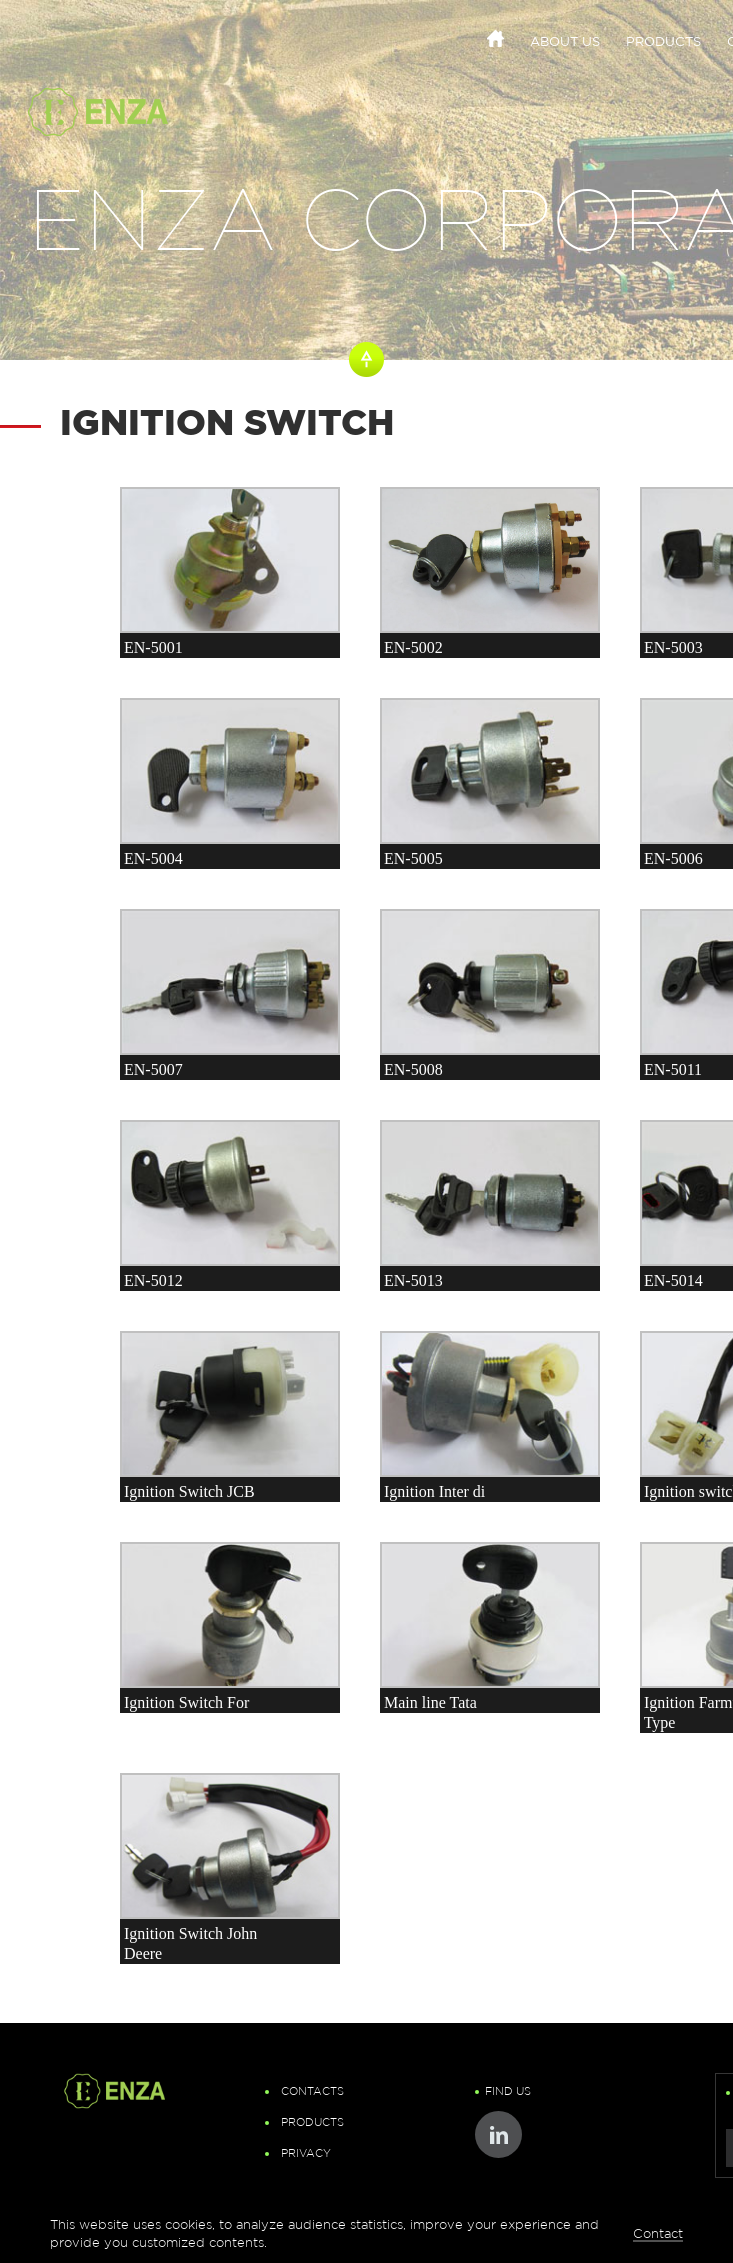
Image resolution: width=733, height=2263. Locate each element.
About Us (565, 43)
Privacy (306, 2154)
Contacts (312, 2092)
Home (495, 38)
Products (663, 43)
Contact (658, 2234)
